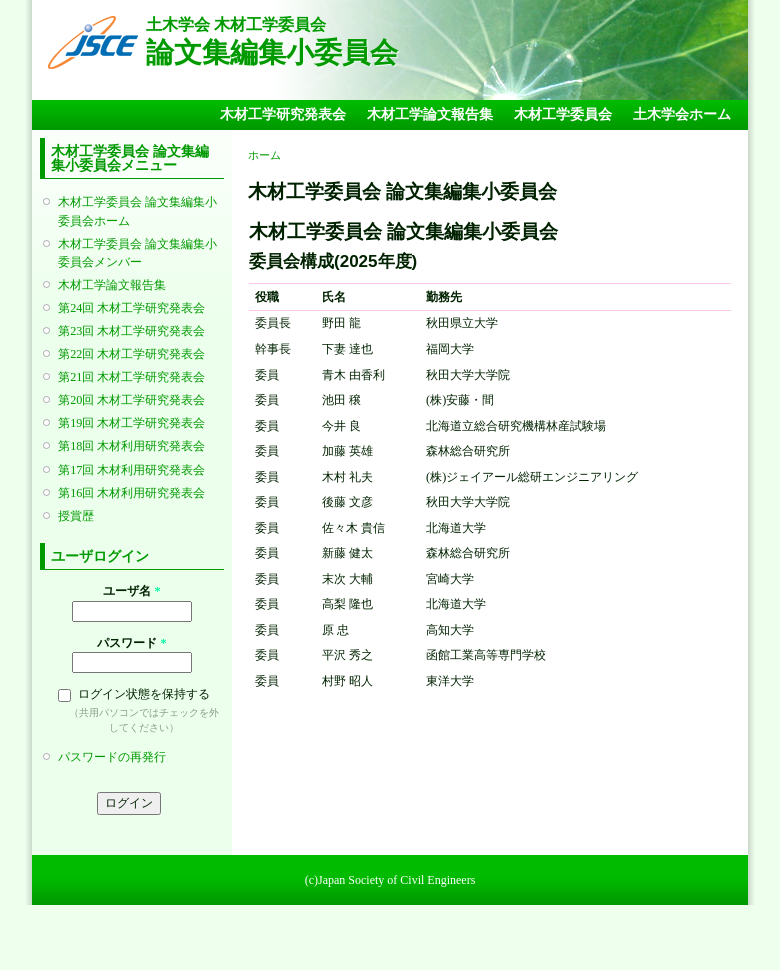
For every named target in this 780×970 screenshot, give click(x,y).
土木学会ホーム (682, 114)
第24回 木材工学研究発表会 (131, 308)
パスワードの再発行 (112, 757)
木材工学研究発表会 (283, 114)
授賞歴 (76, 516)
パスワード (131, 643)
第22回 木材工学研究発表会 (131, 354)
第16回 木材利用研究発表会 (131, 493)
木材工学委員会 (563, 114)
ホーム (264, 155)
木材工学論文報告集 (430, 114)
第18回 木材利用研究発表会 (131, 446)
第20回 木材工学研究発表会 (131, 400)
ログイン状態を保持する (144, 694)
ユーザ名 (131, 591)
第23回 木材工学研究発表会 (131, 331)
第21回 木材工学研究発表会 (131, 377)
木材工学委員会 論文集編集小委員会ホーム (137, 211)
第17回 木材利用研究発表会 (131, 470)
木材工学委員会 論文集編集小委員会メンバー (137, 253)
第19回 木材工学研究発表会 (131, 423)
